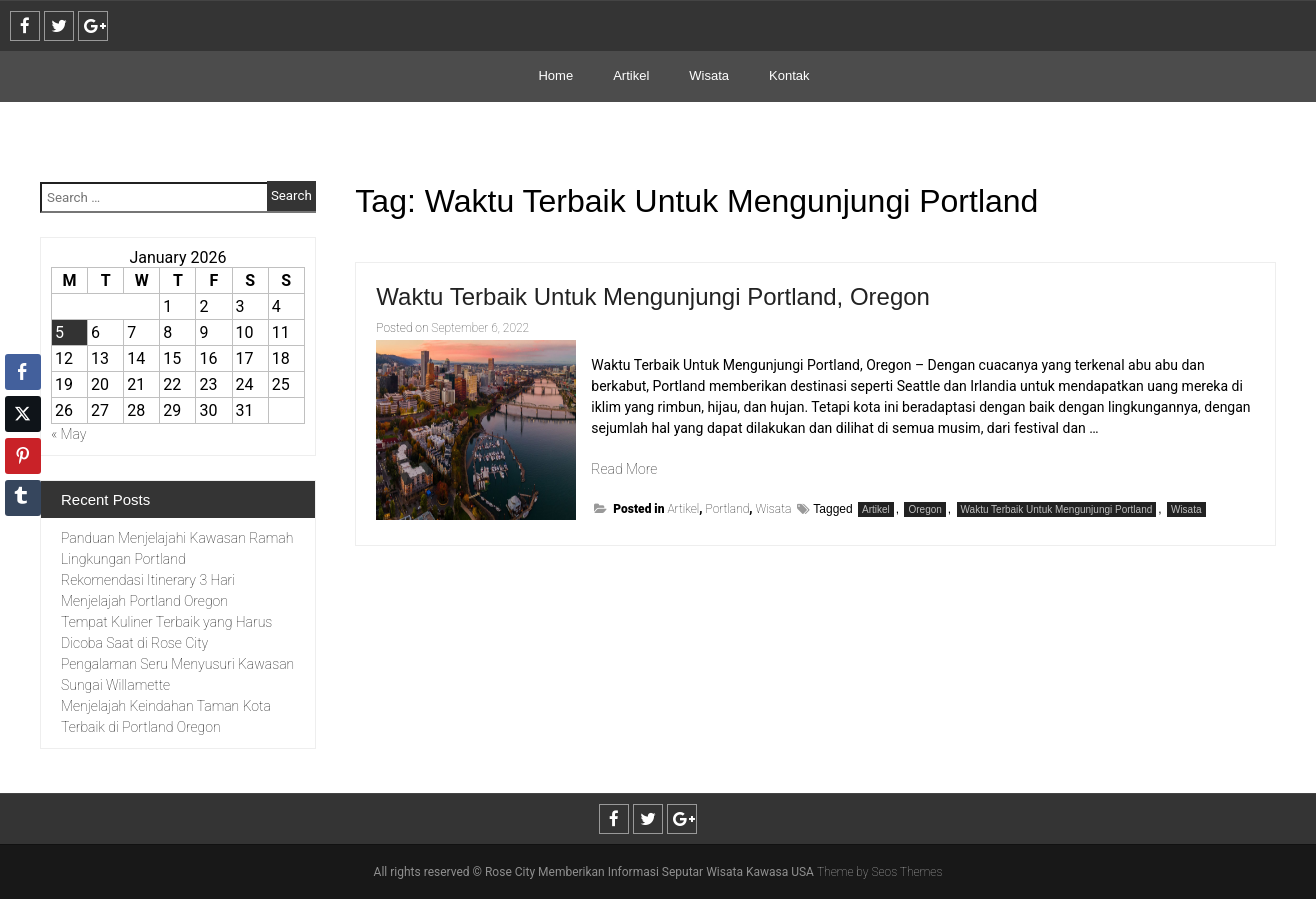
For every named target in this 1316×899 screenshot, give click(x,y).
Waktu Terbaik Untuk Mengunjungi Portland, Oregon (653, 296)
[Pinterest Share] (23, 456)
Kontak (789, 75)
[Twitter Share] (23, 414)
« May (69, 434)
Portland (728, 509)
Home (555, 75)
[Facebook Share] (23, 372)
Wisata (709, 75)
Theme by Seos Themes (879, 872)
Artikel (631, 75)
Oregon (924, 509)
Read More (624, 469)
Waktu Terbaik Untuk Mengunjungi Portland (1057, 509)
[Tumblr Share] (23, 498)
